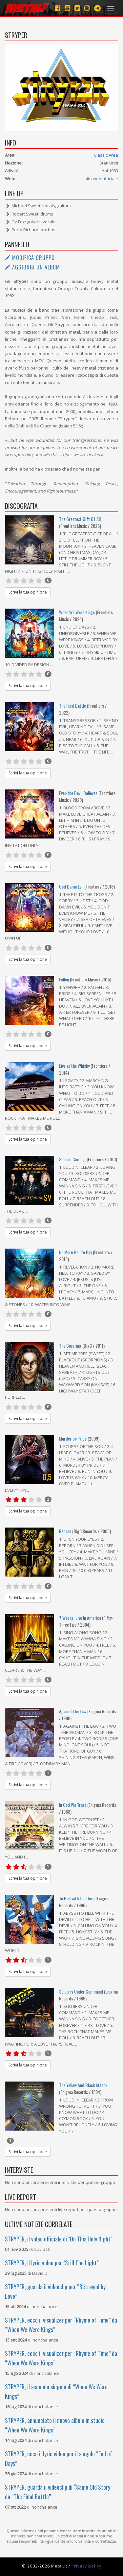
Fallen (64, 979)
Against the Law (73, 1711)
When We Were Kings (77, 612)
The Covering (70, 1345)
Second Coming (72, 1159)
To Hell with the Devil (77, 1898)
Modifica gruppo (30, 258)
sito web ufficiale (101, 179)
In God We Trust (73, 1804)
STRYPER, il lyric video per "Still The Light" (51, 2262)
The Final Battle (72, 705)
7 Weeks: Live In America (80, 1617)
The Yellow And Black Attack (83, 2085)
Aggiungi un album (32, 267)
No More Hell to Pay (75, 1252)
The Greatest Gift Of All (80, 518)
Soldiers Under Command (81, 1991)
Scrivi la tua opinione (28, 592)
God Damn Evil (71, 886)
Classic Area (106, 155)
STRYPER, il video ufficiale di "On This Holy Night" (58, 2239)
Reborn (65, 1531)
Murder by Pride (73, 1438)
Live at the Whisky (74, 1065)
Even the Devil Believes (78, 792)
